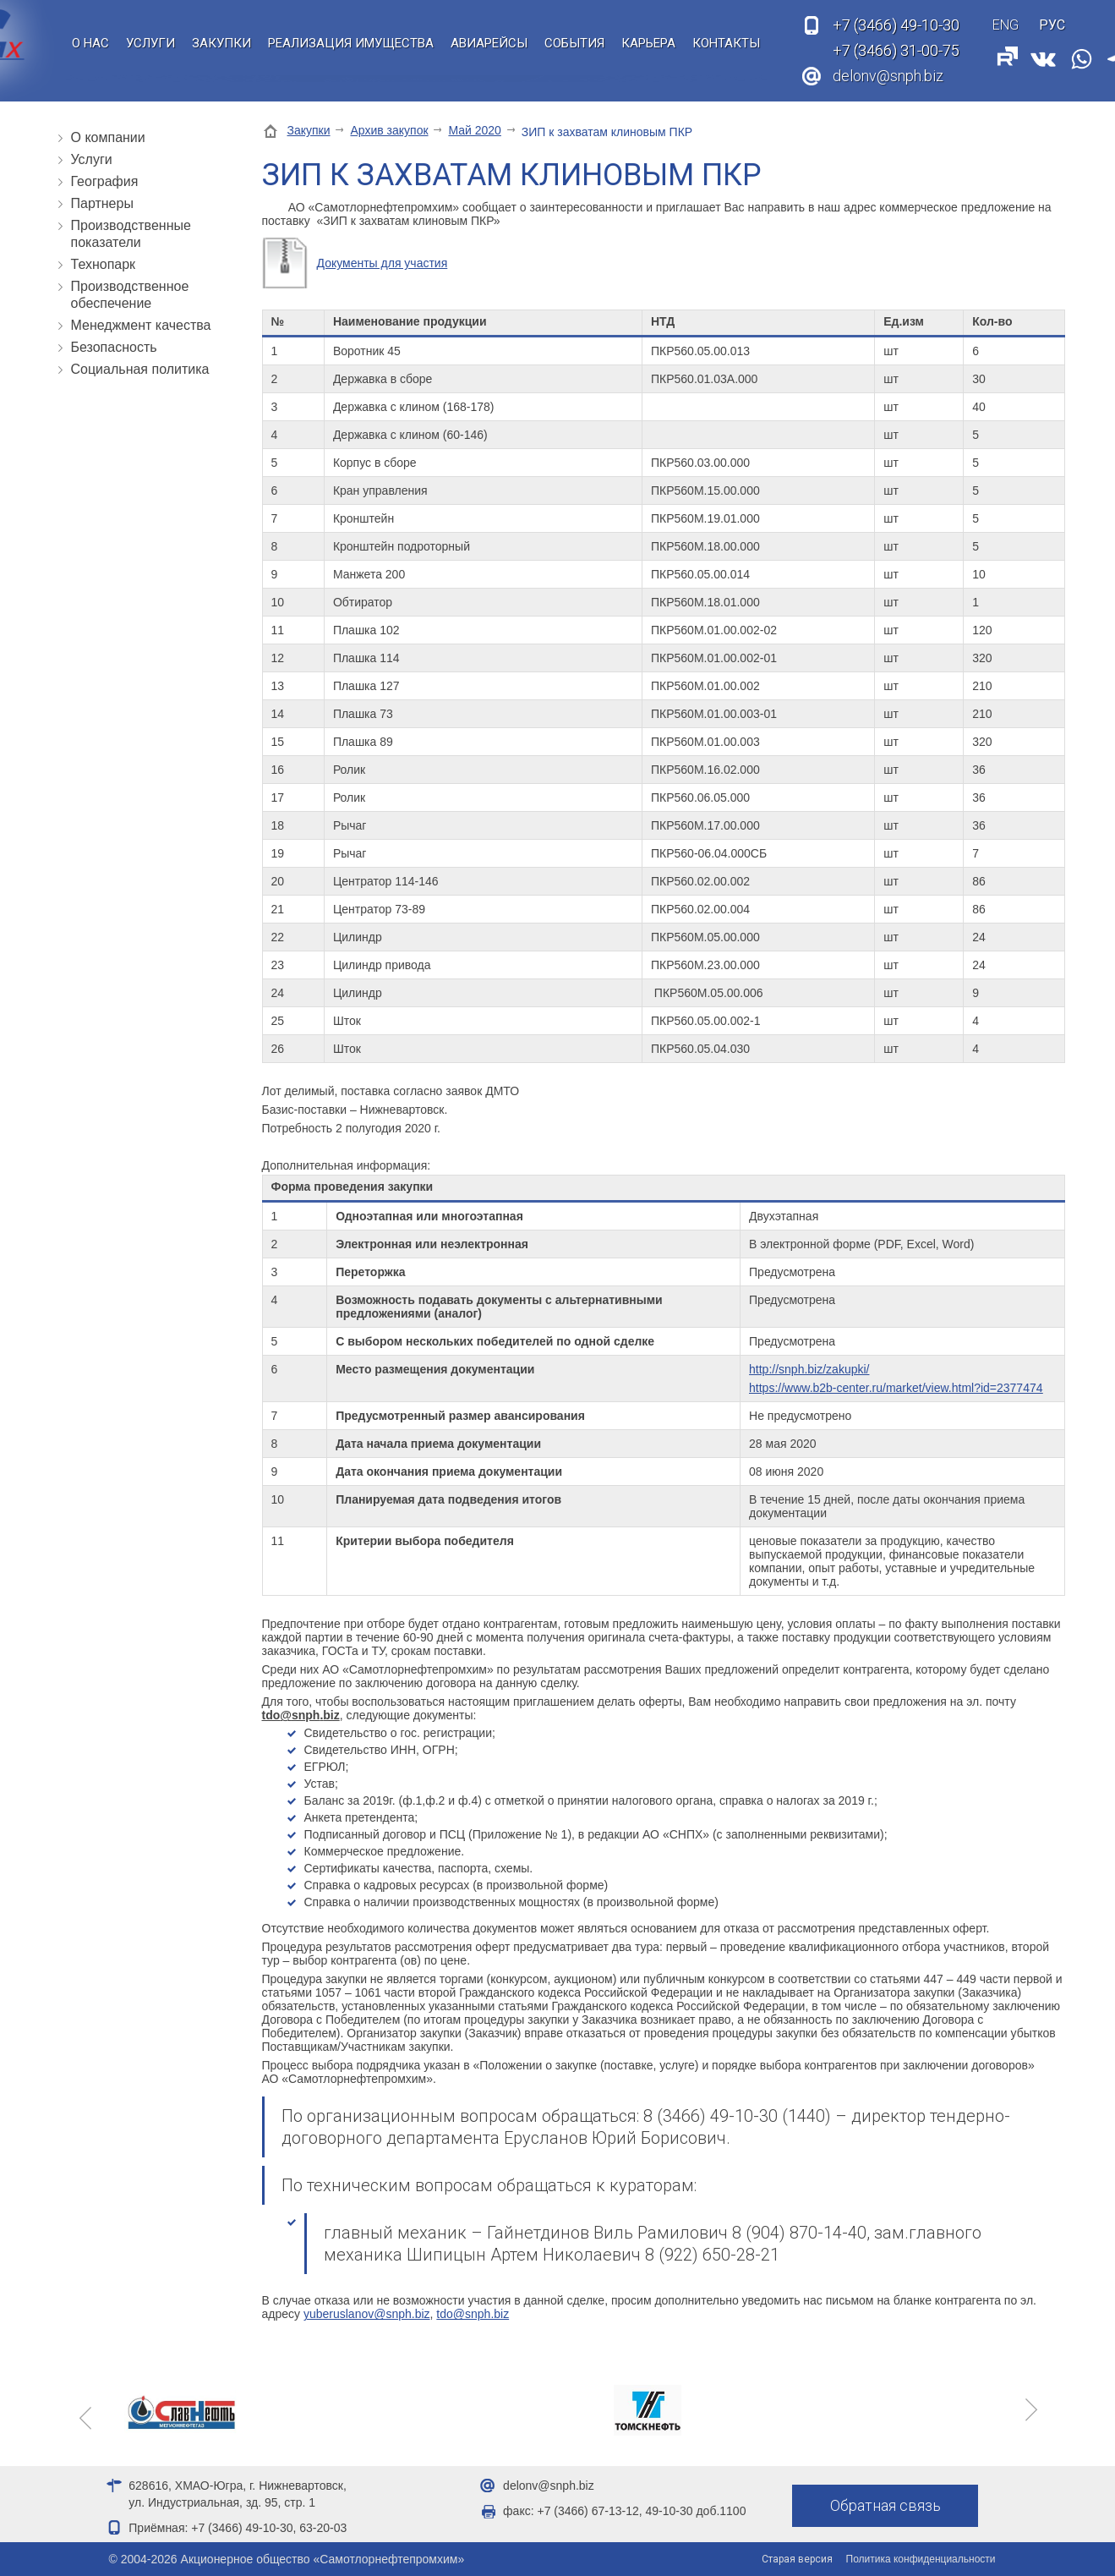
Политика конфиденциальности (921, 2559)
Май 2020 (474, 130)
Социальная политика (140, 369)
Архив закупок (389, 130)
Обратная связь (885, 2505)
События (574, 43)
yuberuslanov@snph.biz (366, 2314)
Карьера (648, 43)
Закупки (221, 43)
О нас (90, 43)
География (105, 181)
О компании (108, 137)
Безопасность (114, 347)
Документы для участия (382, 263)
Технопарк (103, 264)
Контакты (726, 43)
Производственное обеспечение (130, 294)
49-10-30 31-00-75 (896, 38)
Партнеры (102, 203)
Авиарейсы (489, 43)
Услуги (150, 43)
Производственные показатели (131, 233)
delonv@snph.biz (888, 76)
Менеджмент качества (141, 325)
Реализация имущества (351, 43)
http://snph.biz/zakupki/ (809, 1369)
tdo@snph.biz (472, 2314)
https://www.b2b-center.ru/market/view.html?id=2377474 (895, 1388)
